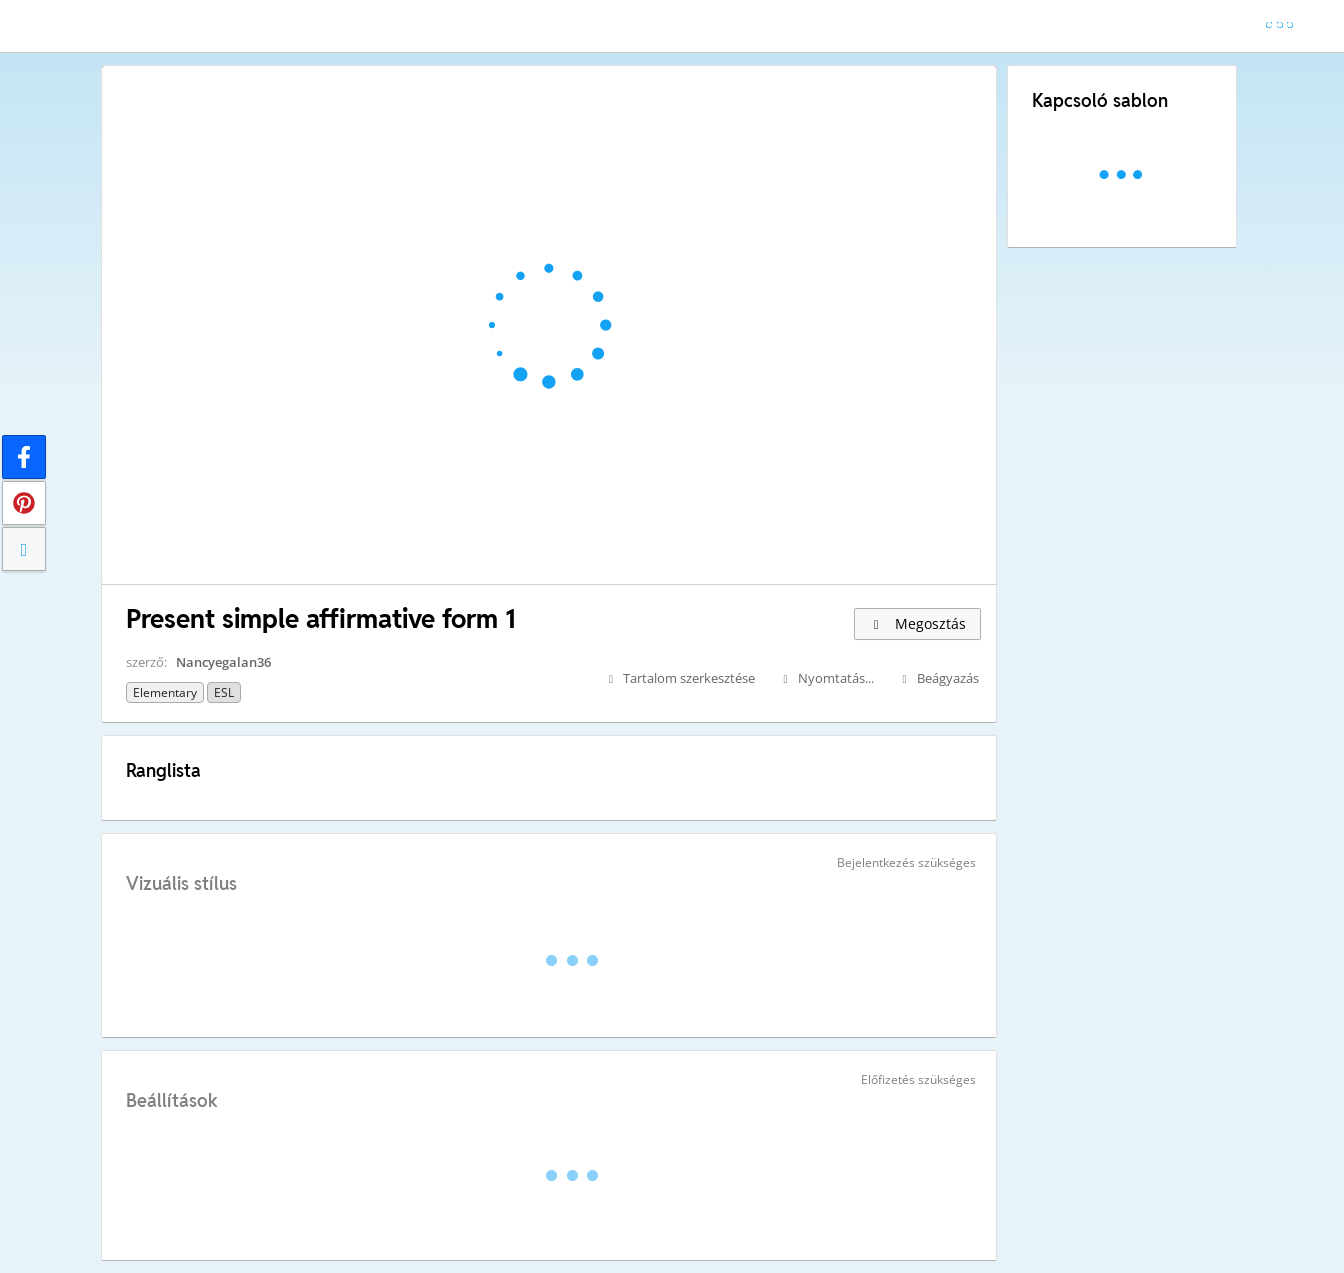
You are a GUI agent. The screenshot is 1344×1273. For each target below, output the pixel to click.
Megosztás (917, 623)
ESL (224, 692)
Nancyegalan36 (223, 662)
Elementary (165, 692)
